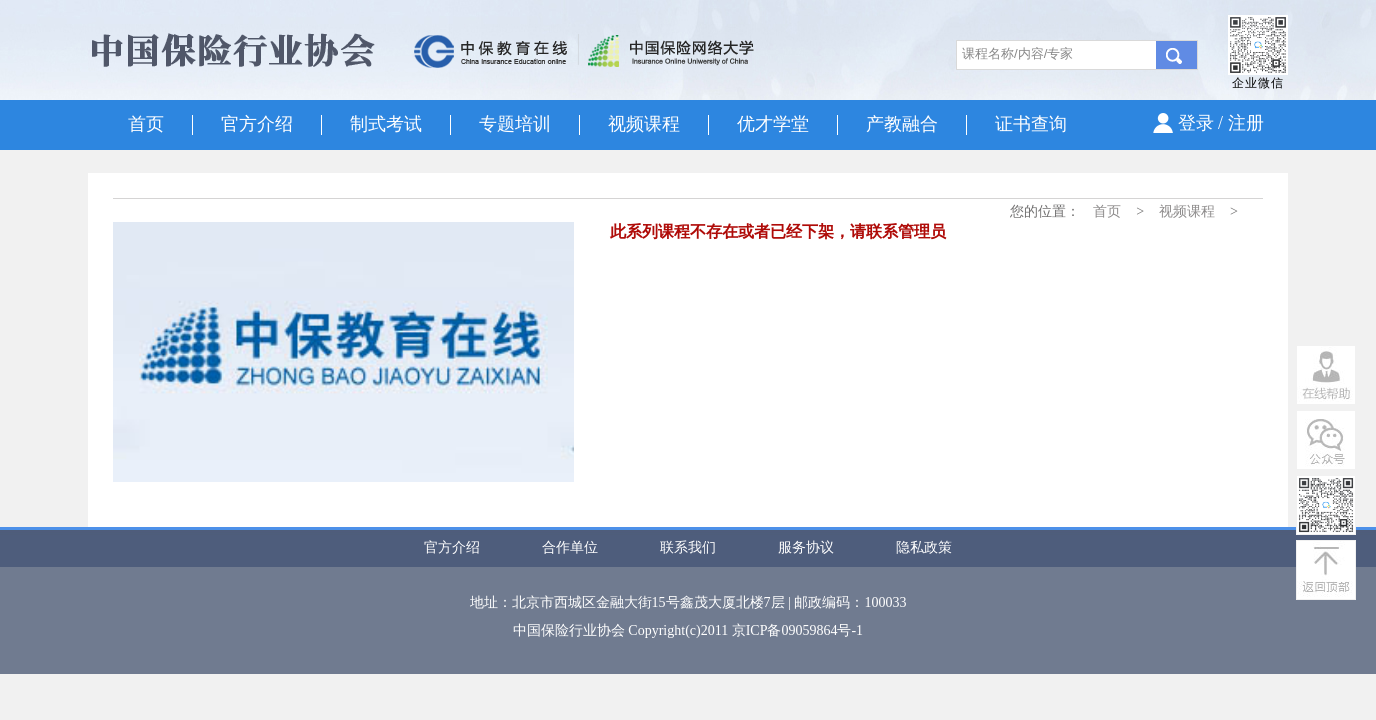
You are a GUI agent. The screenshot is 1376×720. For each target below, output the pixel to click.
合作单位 (570, 547)
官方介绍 (257, 124)
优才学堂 (773, 124)
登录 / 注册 (1221, 123)
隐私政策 (924, 547)
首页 (146, 124)
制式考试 (386, 124)
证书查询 (1031, 124)
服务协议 (806, 547)
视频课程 (644, 124)
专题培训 (515, 124)
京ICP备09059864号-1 (797, 630)
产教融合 (902, 124)
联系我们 (688, 547)
